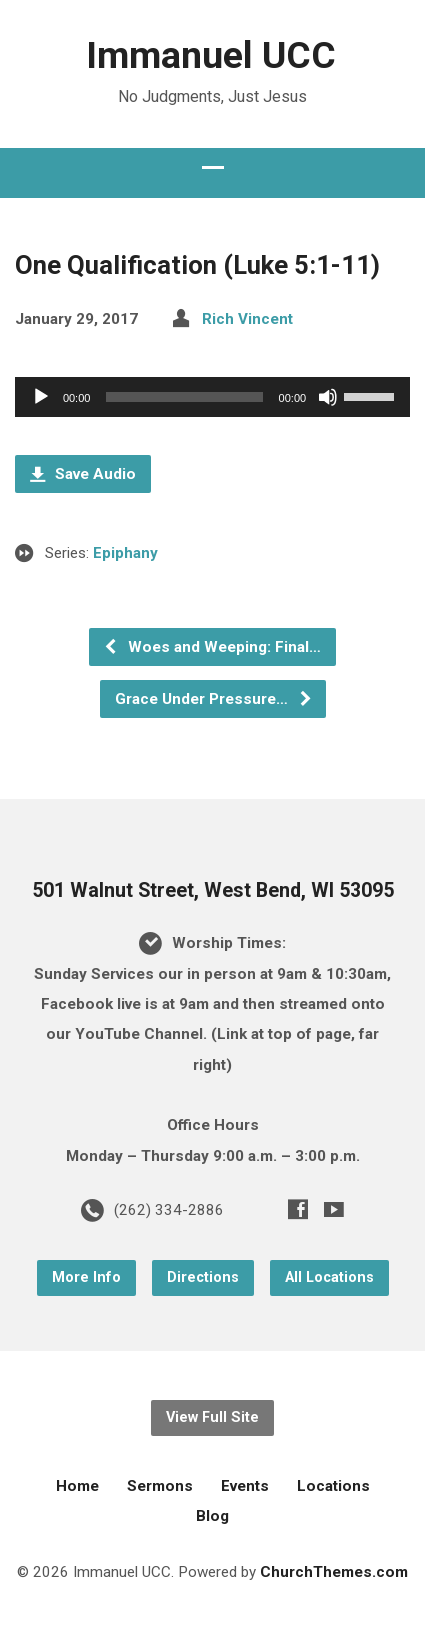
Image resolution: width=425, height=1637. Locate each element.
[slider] (184, 397)
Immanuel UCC (211, 55)
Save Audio (83, 474)
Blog (212, 1516)
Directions (203, 1277)
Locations (333, 1486)
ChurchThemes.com (334, 1572)
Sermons (160, 1486)
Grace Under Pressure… (214, 699)
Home (77, 1486)
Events (245, 1486)
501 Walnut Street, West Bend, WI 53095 (213, 890)
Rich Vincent (247, 319)
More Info (86, 1277)
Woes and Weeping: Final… (212, 647)
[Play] (41, 397)
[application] (212, 397)
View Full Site (212, 1417)
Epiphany (125, 553)
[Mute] (328, 397)
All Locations (329, 1277)
